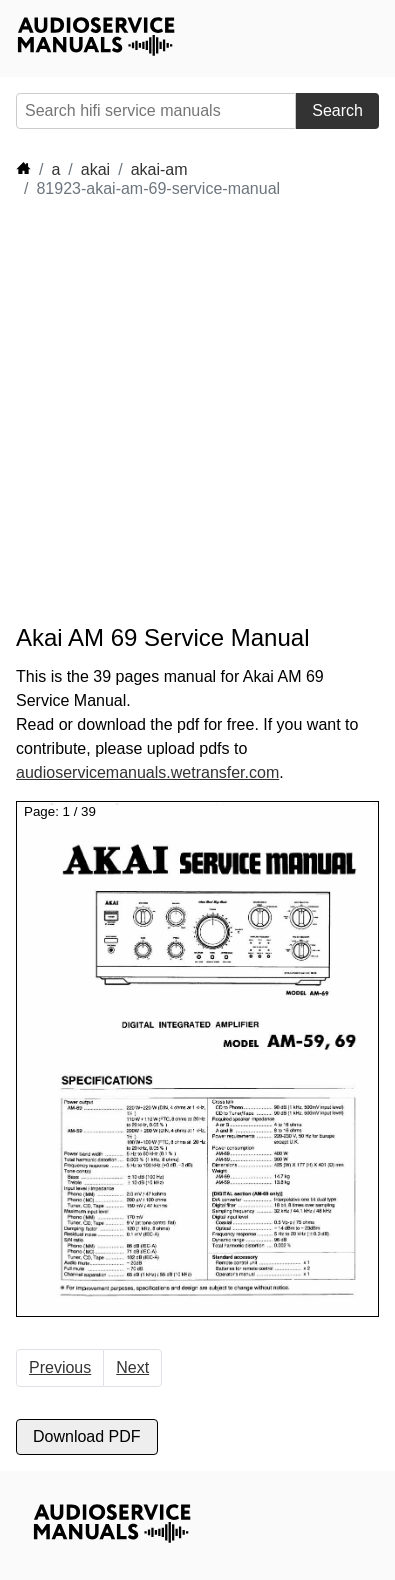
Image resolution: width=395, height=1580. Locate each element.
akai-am (159, 169)
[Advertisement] (197, 411)
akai (95, 169)
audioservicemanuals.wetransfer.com (147, 772)
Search (337, 110)
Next (132, 1367)
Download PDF (87, 1436)
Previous (60, 1367)
